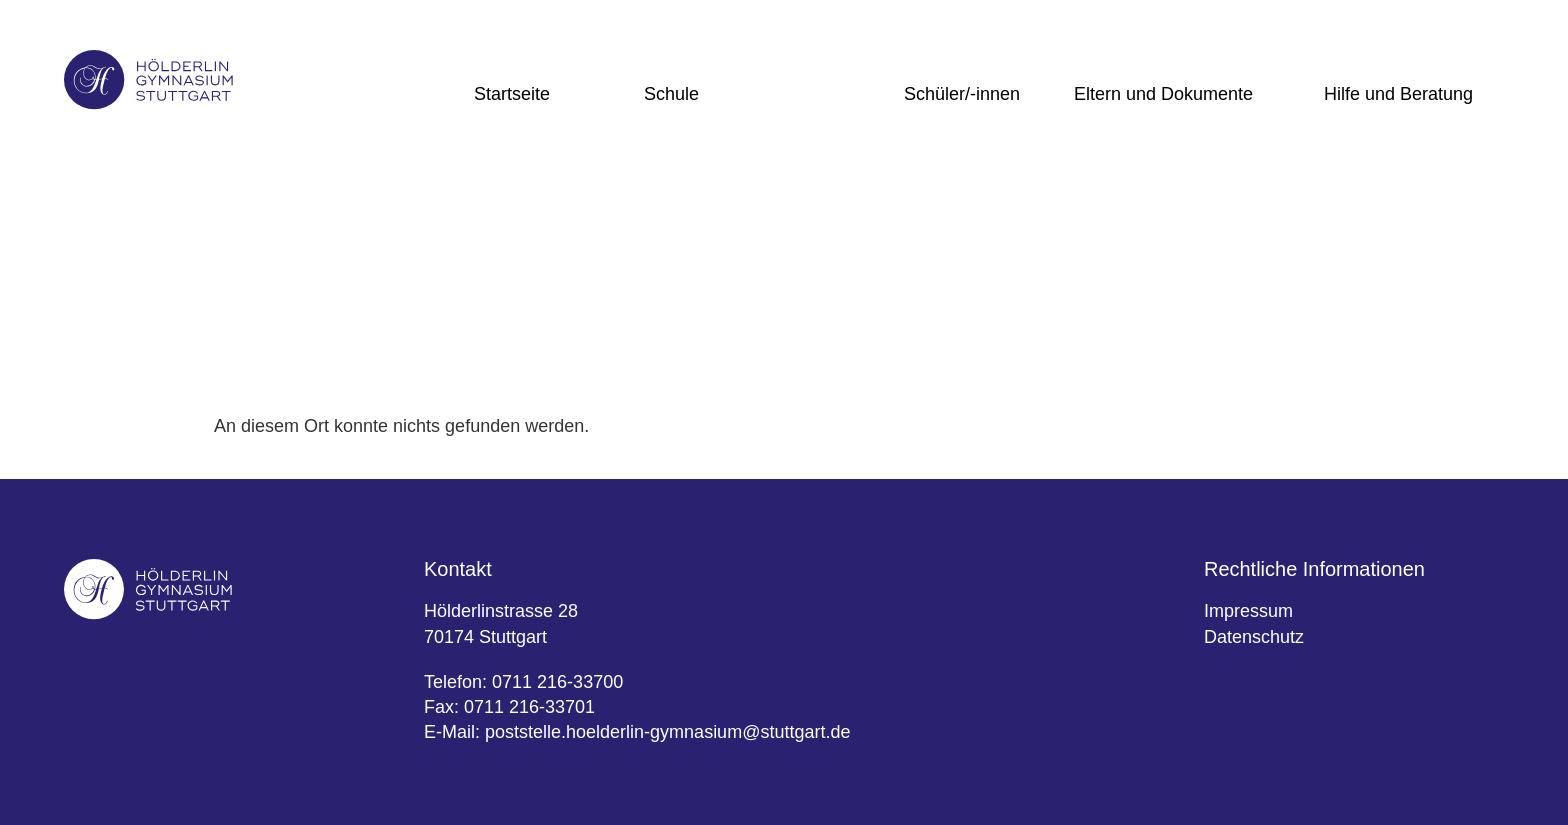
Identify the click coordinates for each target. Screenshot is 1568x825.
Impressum (1248, 611)
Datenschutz (1254, 637)
